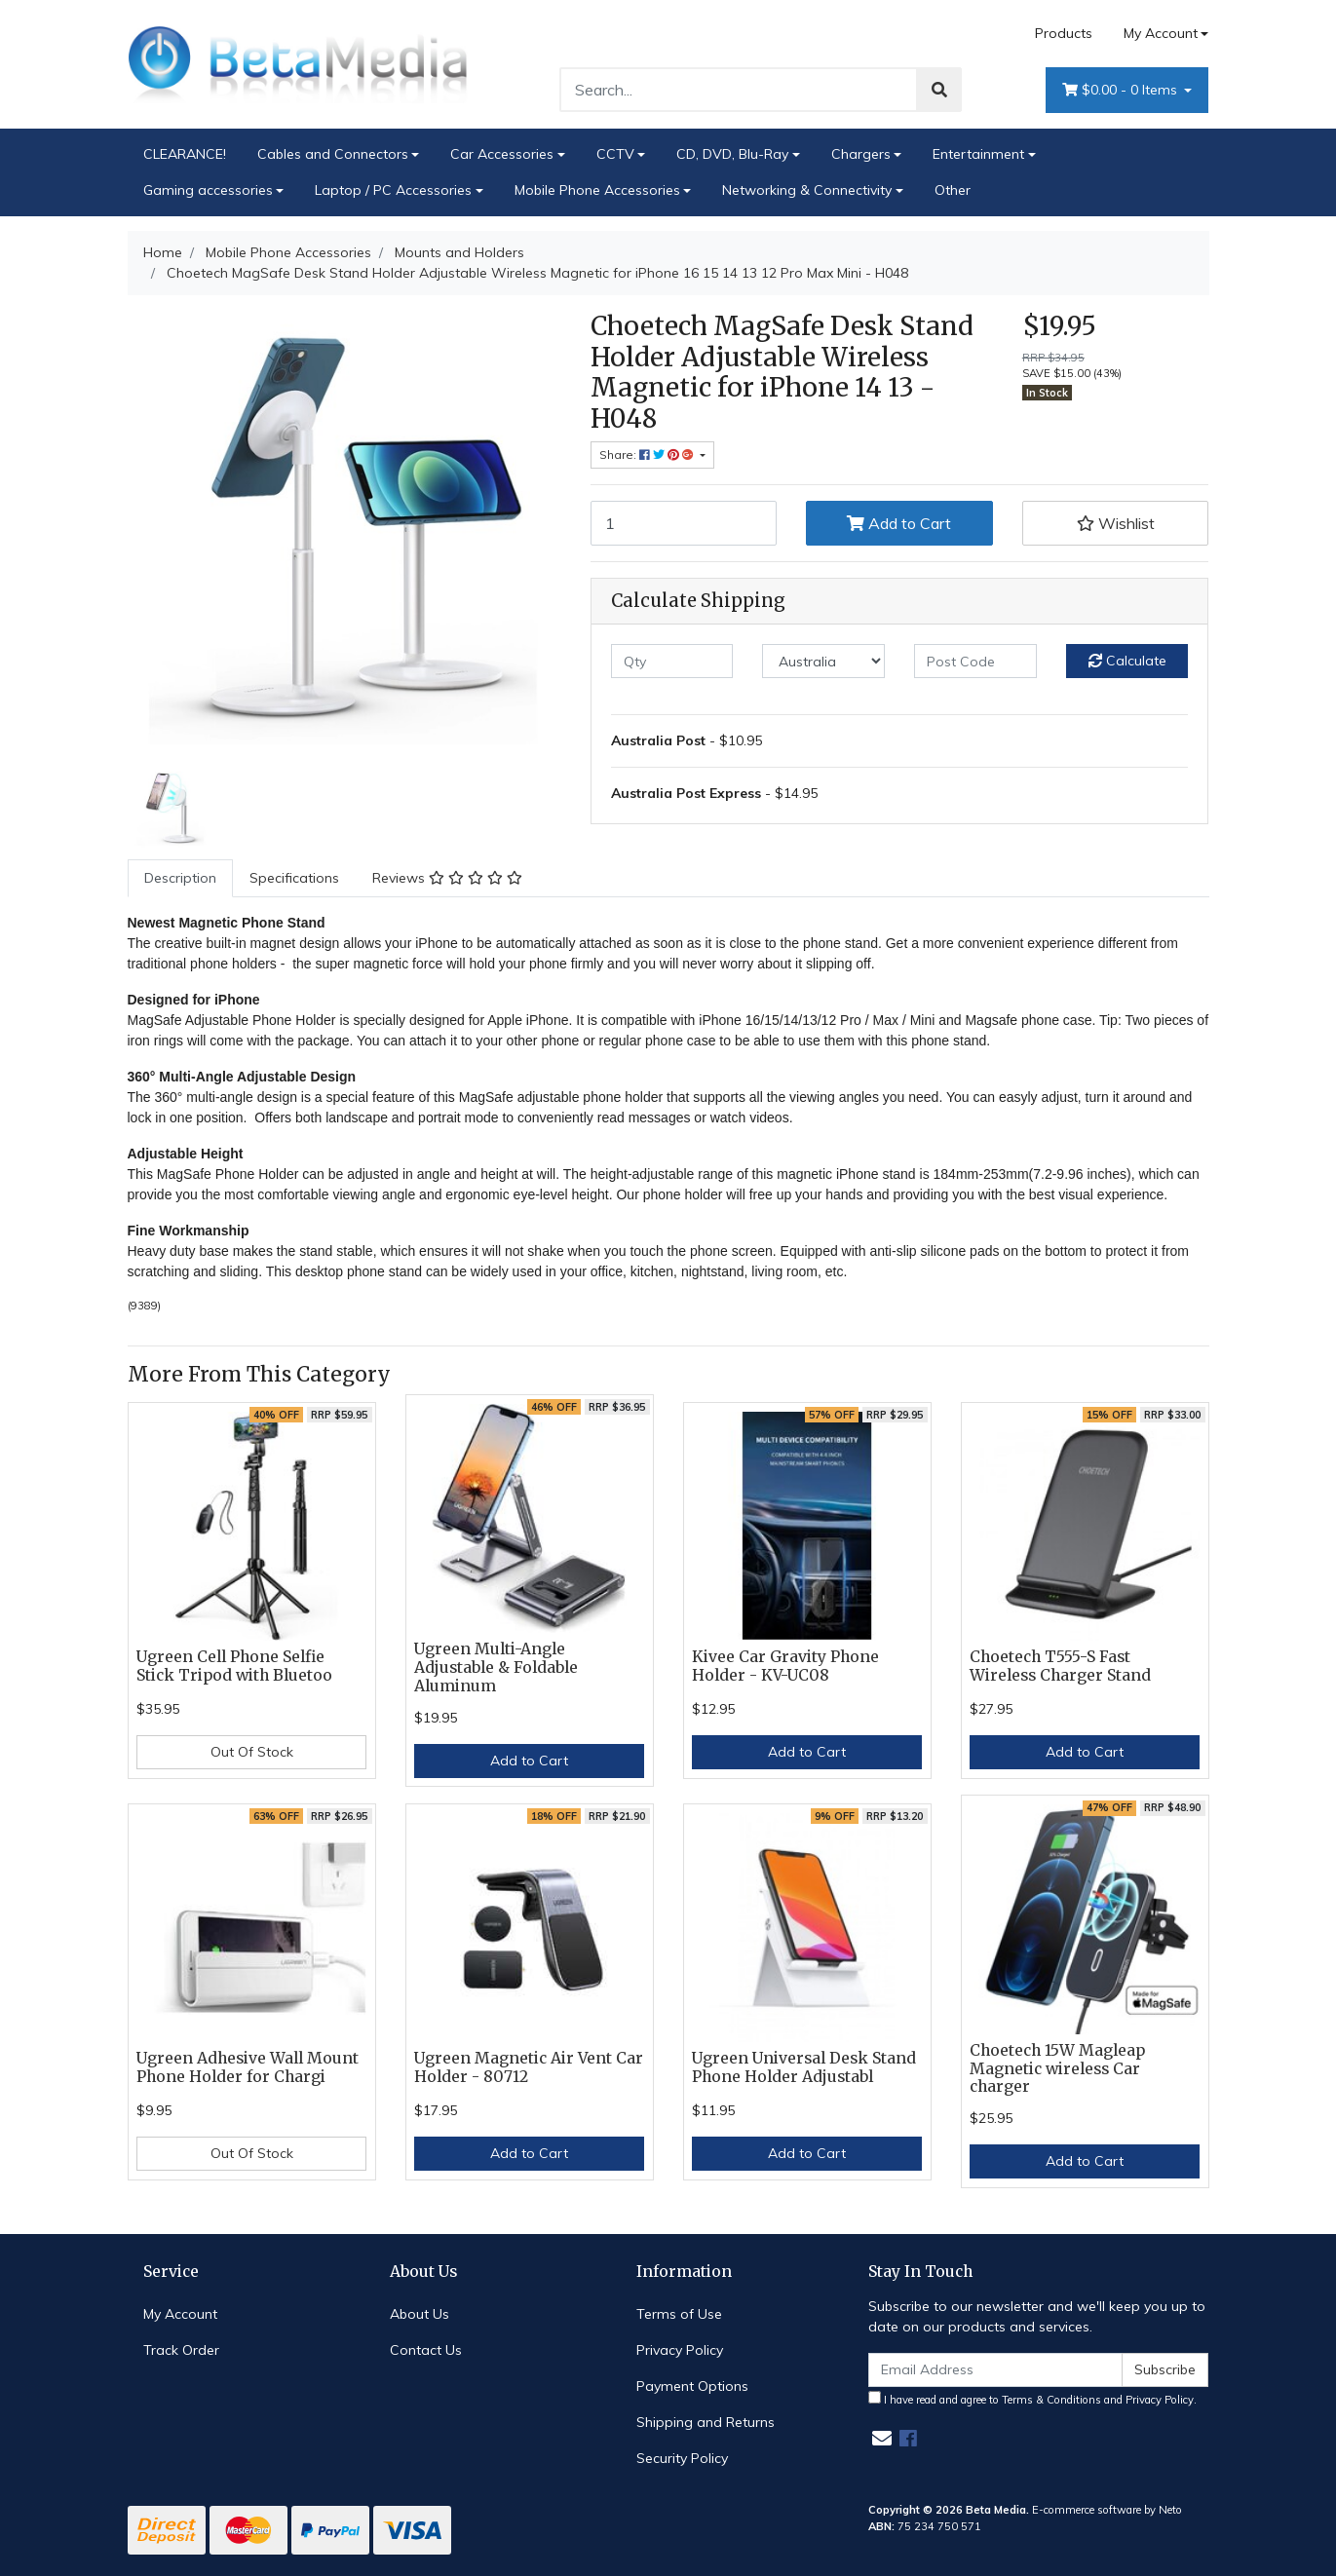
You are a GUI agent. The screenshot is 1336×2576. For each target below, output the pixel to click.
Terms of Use (679, 2314)
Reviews (447, 878)
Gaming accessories (208, 190)
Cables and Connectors (332, 154)
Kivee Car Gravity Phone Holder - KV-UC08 (785, 1666)
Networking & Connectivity (807, 190)
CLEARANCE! (184, 154)
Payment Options (692, 2386)
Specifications (294, 878)
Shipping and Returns (705, 2422)
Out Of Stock (251, 1752)
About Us (419, 2314)
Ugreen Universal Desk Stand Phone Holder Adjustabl (804, 2067)
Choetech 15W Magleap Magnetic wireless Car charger (1057, 2069)
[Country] (823, 661)
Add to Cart (899, 523)
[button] (1115, 523)
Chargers (861, 154)
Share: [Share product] (648, 454)
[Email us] (882, 2438)
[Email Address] (996, 2370)
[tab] (180, 878)
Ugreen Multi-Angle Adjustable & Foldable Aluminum (496, 1667)
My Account (180, 2314)
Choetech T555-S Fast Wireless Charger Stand (1060, 1666)
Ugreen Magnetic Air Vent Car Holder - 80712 (528, 2067)
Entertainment (978, 154)
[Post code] (975, 661)
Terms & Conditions (1051, 2399)
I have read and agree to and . (1032, 2398)
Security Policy (682, 2458)
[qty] (672, 661)
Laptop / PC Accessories (393, 190)
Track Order (181, 2350)
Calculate (1127, 660)
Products (1063, 33)
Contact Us (426, 2350)
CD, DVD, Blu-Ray (732, 154)
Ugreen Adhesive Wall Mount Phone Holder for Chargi (247, 2067)
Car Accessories (501, 154)
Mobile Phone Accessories (597, 190)
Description (180, 878)
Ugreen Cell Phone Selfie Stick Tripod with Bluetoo (234, 1666)
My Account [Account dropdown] (1161, 33)
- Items (1121, 90)
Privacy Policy (679, 2350)
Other (953, 190)
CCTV (615, 154)
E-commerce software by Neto (1107, 2510)
